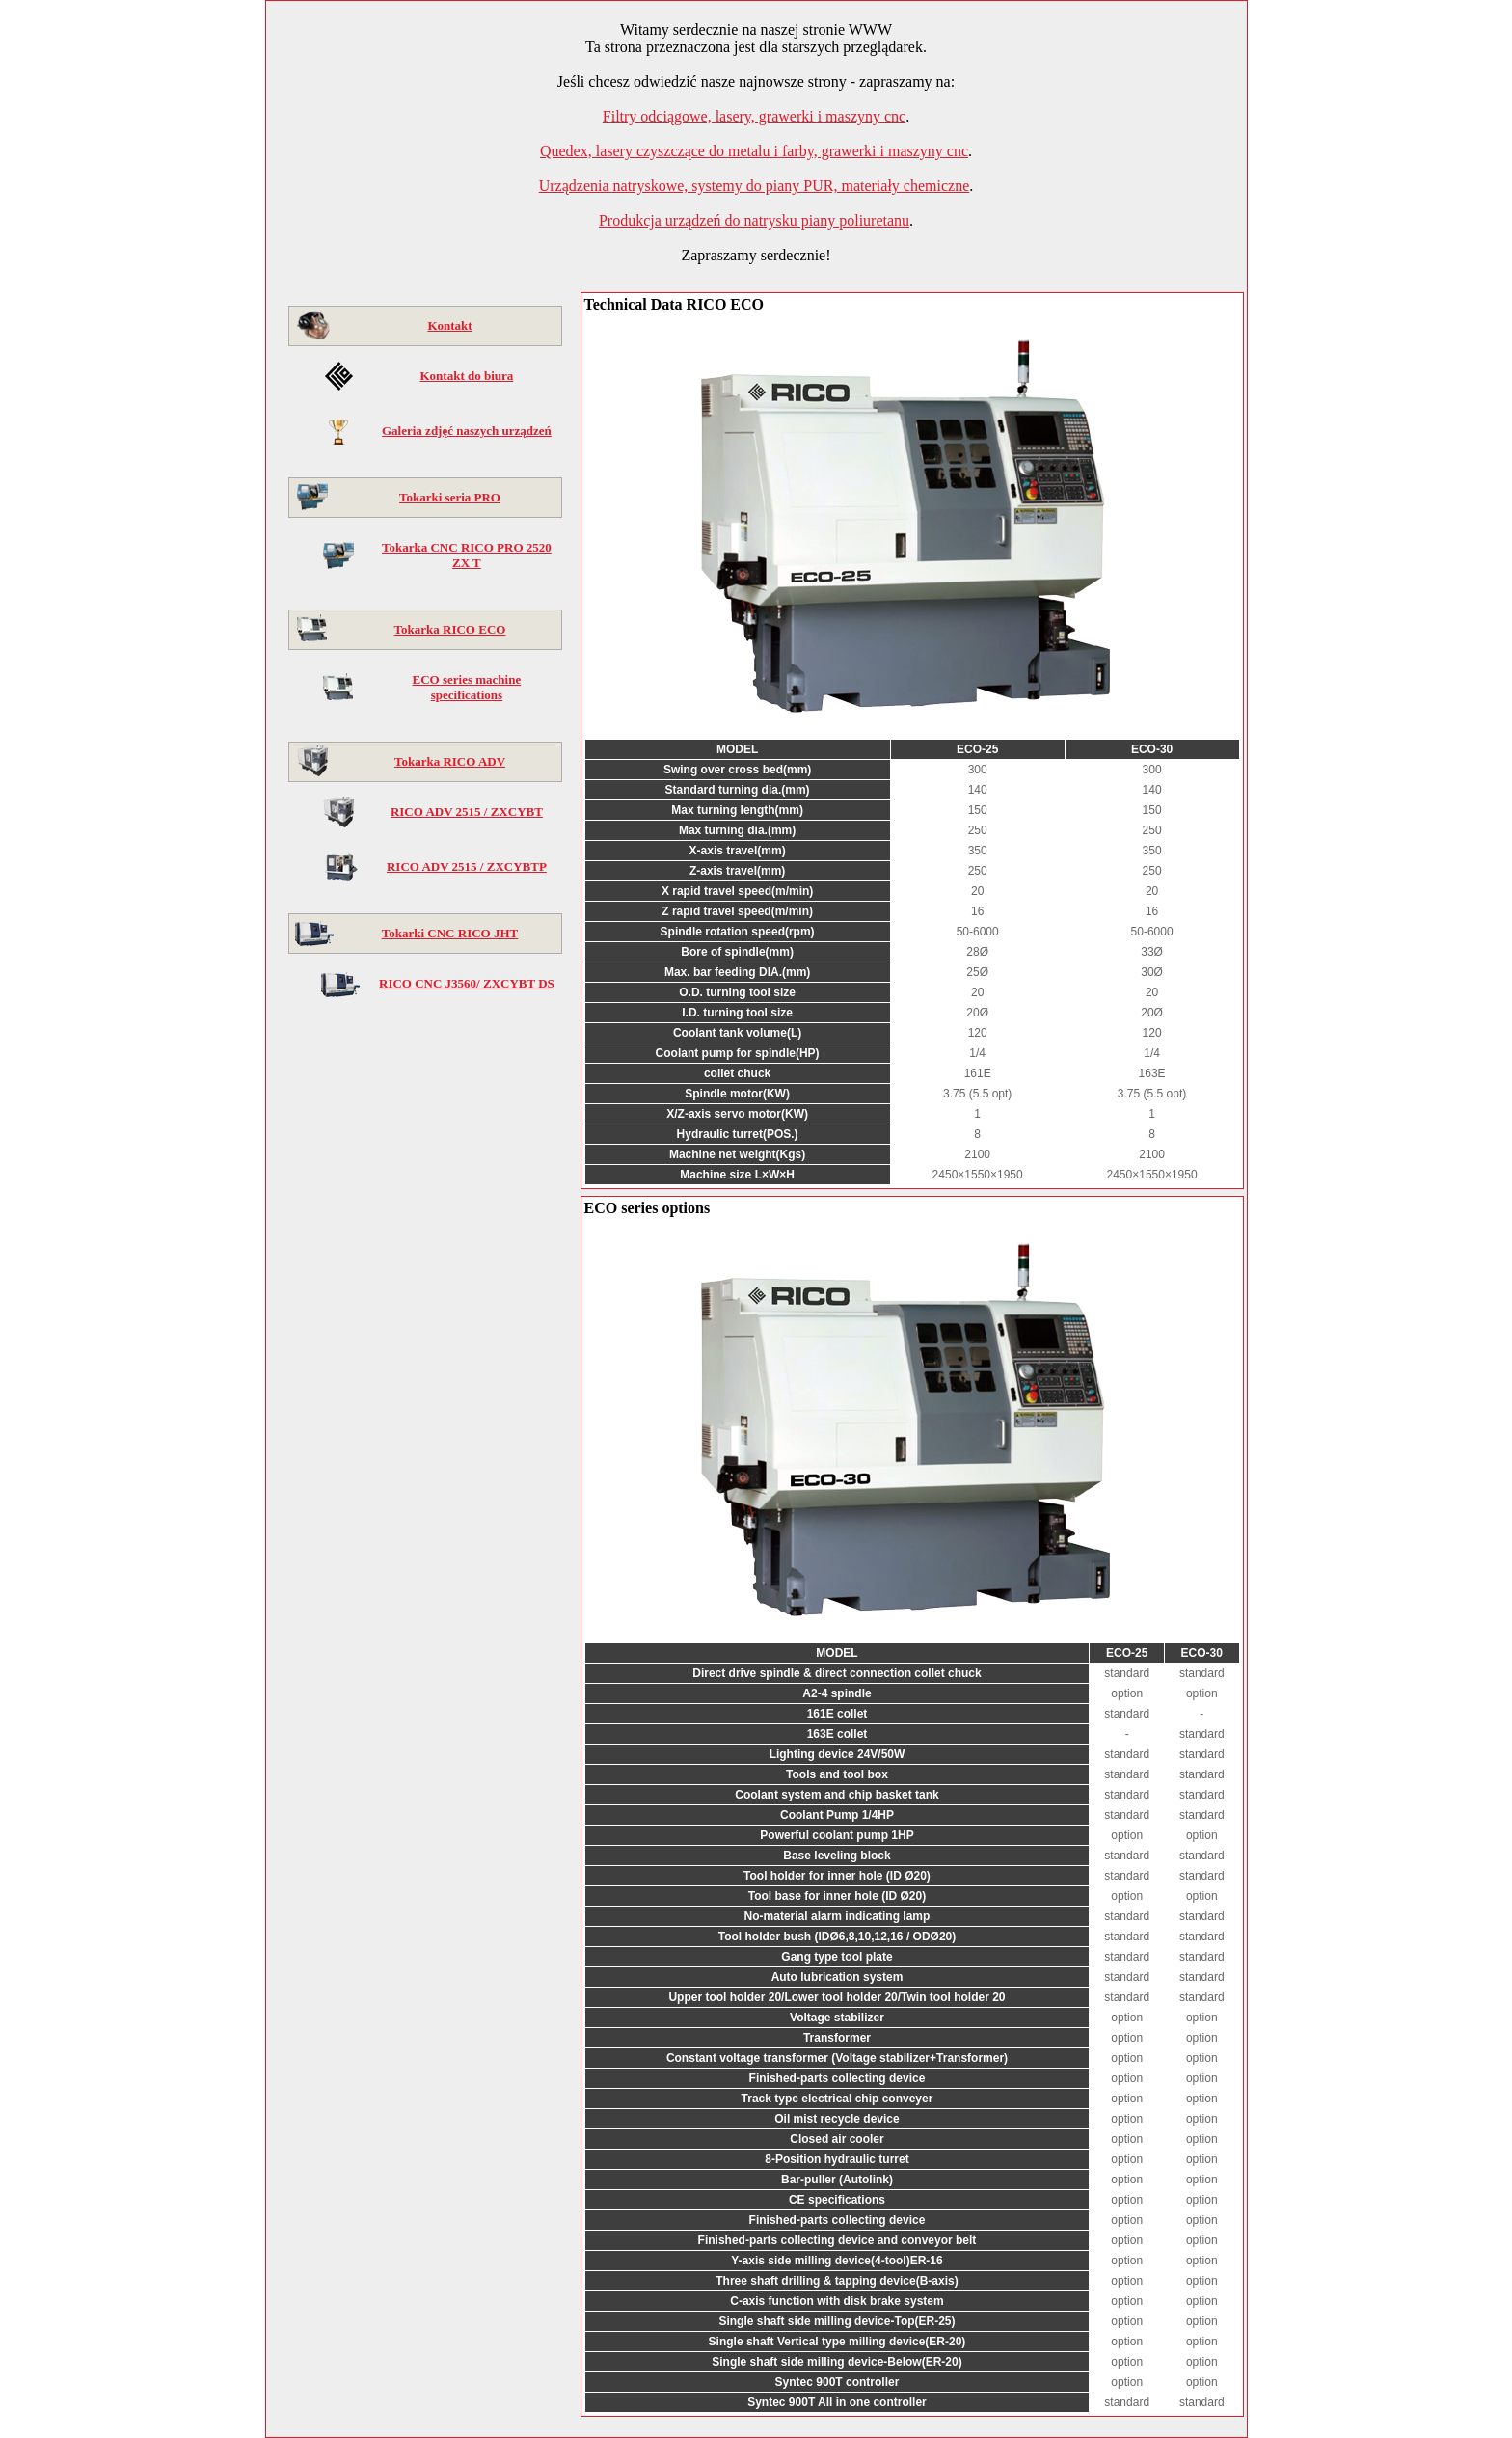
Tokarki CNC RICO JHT (450, 933)
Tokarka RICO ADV (449, 761)
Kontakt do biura (466, 375)
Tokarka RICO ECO (450, 629)
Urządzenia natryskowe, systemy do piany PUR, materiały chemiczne (754, 185)
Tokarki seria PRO (449, 497)
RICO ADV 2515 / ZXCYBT (467, 811)
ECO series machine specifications (467, 687)
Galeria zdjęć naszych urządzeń (467, 430)
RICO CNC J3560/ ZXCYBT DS (466, 983)
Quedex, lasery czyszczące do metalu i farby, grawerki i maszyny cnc (754, 151)
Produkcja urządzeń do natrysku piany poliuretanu (754, 220)
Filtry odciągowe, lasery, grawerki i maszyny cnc (754, 116)
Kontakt (449, 325)
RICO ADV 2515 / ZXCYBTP (467, 866)
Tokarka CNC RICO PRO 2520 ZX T (467, 555)
